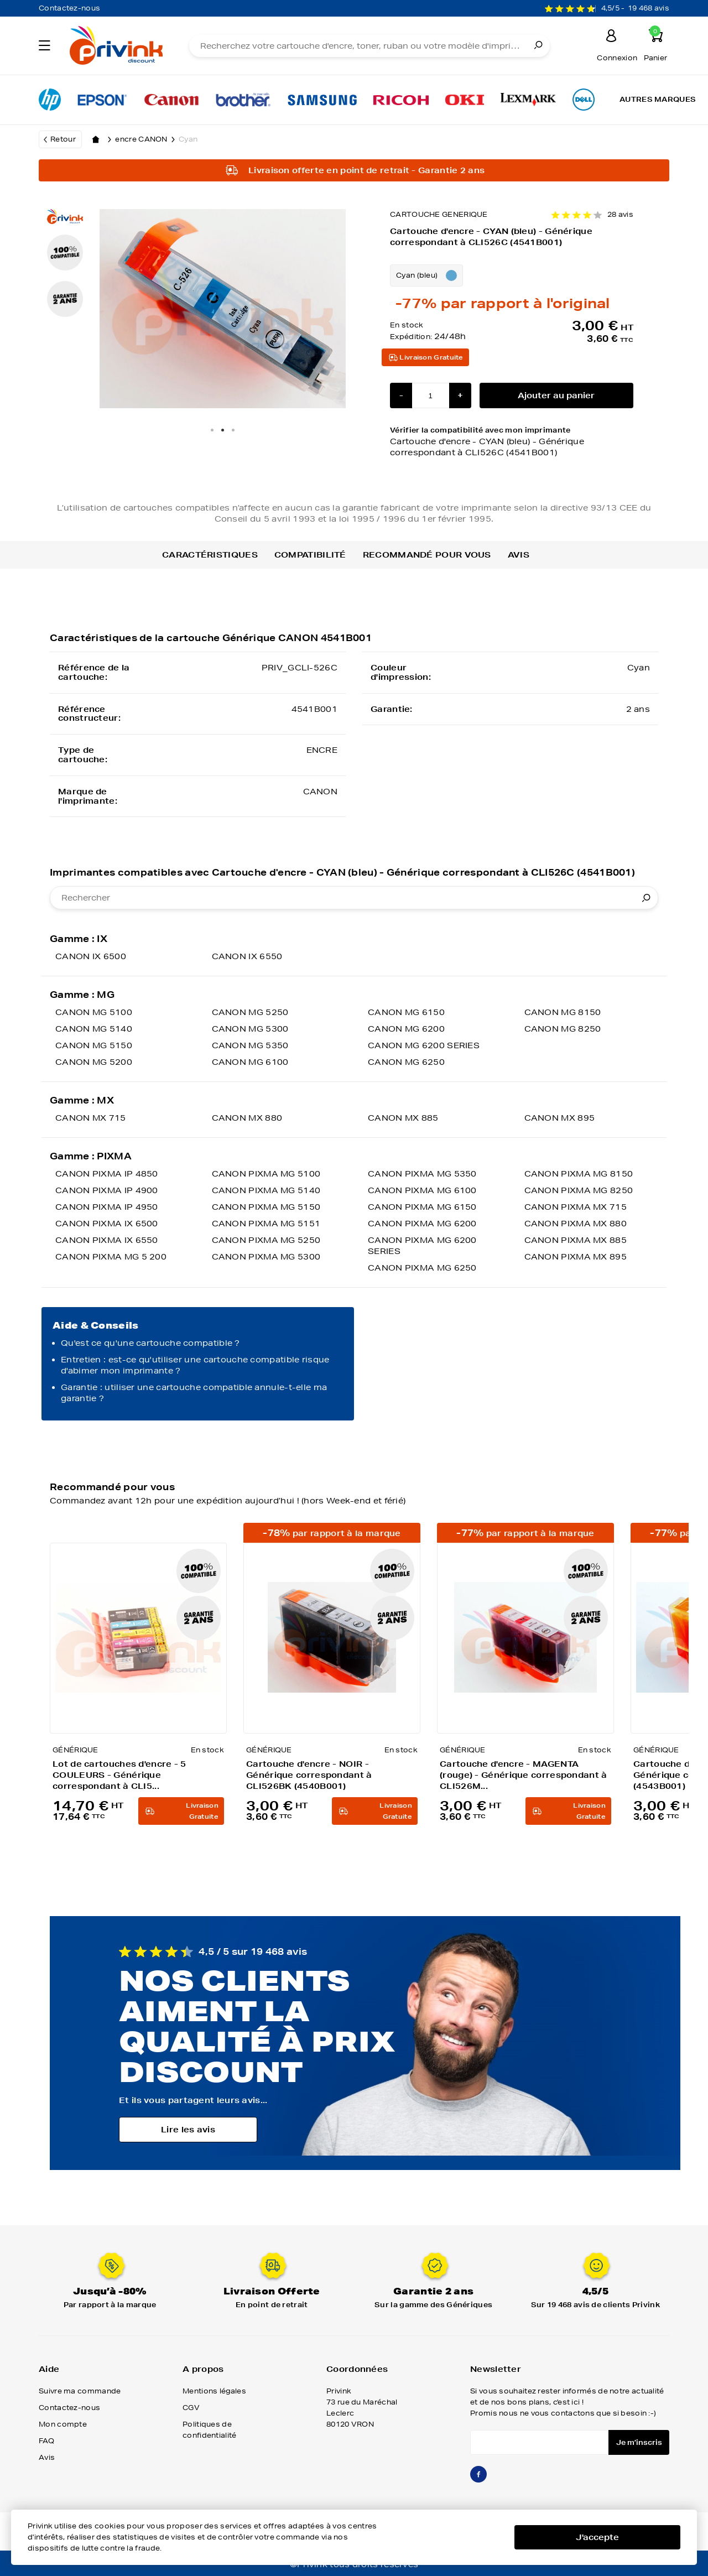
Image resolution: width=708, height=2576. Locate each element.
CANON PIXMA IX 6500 (106, 1224)
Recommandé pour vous (427, 555)
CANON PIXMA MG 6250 (422, 1268)
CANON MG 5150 (93, 1045)
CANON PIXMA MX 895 (575, 1257)
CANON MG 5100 (93, 1012)
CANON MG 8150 (562, 1012)
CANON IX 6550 (247, 956)
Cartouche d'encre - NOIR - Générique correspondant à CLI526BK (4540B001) (309, 1775)
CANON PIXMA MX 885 (575, 1240)
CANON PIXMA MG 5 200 (110, 1257)
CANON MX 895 (559, 1118)
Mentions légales (214, 2391)
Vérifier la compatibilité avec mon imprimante (511, 441)
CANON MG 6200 (406, 1029)
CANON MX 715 (90, 1118)
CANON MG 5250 (250, 1012)
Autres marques (658, 99)
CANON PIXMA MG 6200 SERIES (422, 1245)
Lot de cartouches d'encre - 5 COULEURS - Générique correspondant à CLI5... (119, 1775)
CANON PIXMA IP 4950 (106, 1207)
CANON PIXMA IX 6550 (106, 1240)
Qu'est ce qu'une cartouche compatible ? (150, 1343)
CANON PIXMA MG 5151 (266, 1224)
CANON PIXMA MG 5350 (422, 1174)
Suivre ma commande (80, 2391)
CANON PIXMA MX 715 (575, 1207)
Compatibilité (310, 555)
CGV (191, 2407)
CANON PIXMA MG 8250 (578, 1190)
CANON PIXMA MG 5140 (266, 1190)
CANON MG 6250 (406, 1062)
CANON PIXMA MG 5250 (266, 1240)
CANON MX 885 (403, 1118)
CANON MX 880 (247, 1118)
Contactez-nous (69, 8)
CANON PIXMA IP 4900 (106, 1190)
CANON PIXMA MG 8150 (578, 1174)
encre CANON (147, 139)
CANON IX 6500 (90, 956)
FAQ (46, 2440)
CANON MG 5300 (250, 1029)
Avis (518, 555)
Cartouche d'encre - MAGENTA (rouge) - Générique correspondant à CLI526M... (523, 1775)
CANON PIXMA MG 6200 (422, 1224)
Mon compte (63, 2424)
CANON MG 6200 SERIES (424, 1045)
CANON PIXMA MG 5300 (266, 1257)
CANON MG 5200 (93, 1062)
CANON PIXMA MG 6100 (422, 1190)
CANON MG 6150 (406, 1012)
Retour (63, 139)
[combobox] (354, 898)
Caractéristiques (210, 555)
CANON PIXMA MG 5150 (266, 1207)
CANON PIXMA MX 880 (575, 1224)
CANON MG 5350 (250, 1045)
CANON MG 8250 (562, 1029)
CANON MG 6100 (250, 1062)
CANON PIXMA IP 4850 (106, 1174)
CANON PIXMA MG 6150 (422, 1207)
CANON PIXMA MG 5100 (266, 1174)
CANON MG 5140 (93, 1029)
